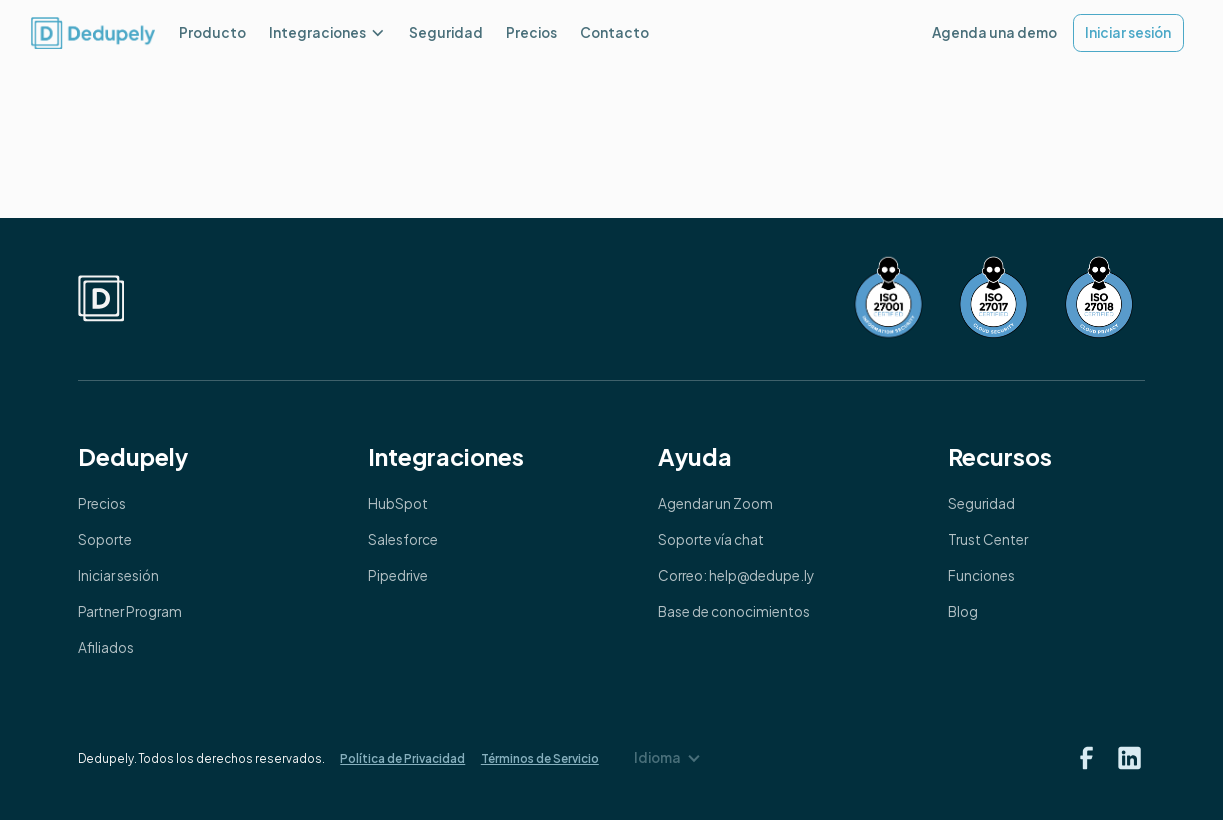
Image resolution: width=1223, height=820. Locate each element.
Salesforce (403, 539)
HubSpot (398, 503)
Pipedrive (398, 575)
